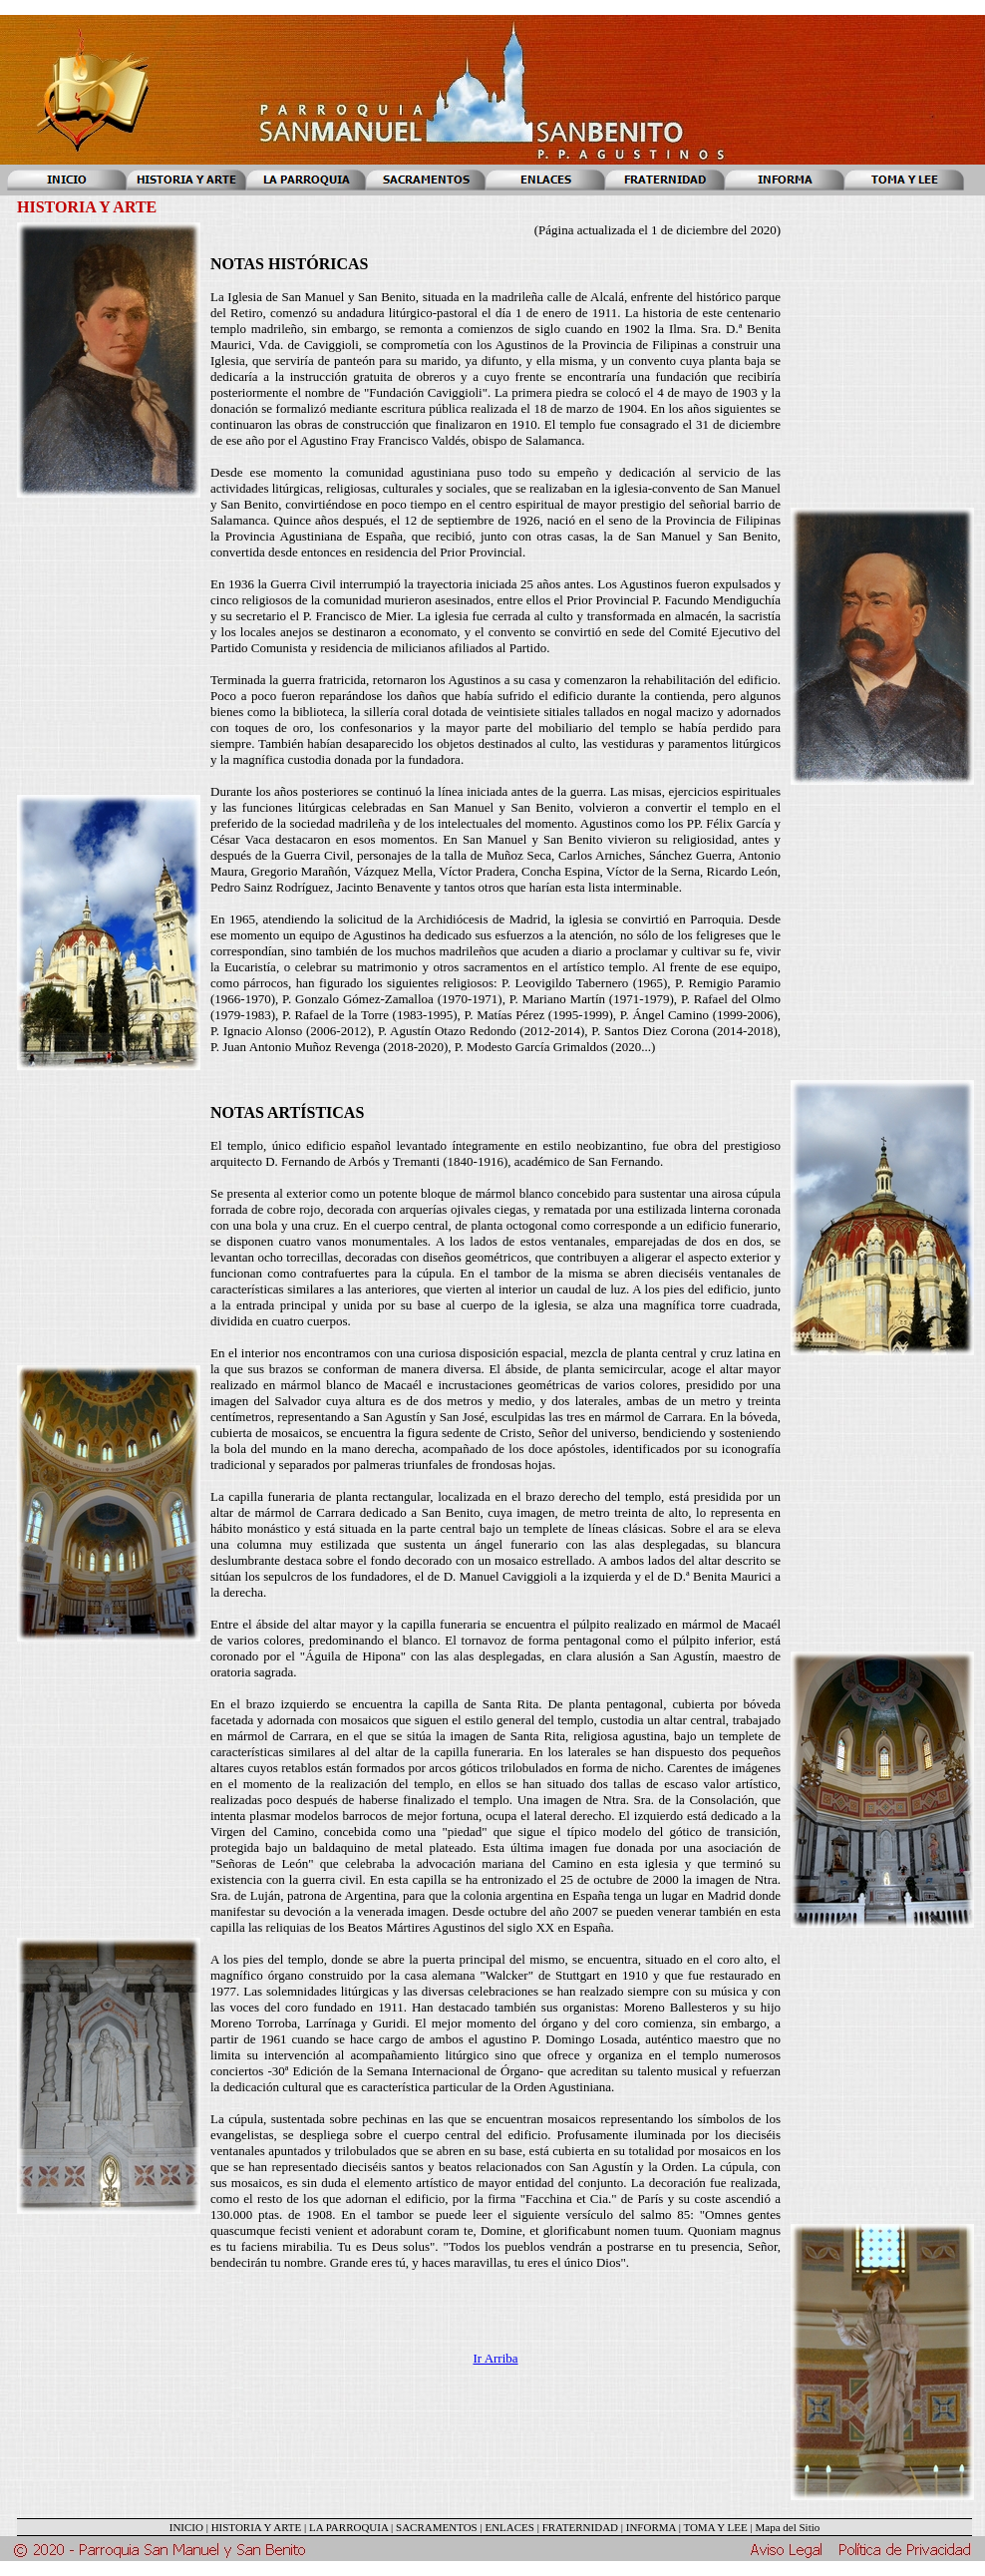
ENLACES (509, 2527)
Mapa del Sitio (787, 2527)
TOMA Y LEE (715, 2527)
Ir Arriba (495, 2358)
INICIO (186, 2527)
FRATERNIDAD (580, 2527)
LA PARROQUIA (348, 2527)
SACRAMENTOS (437, 2527)
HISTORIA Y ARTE (256, 2527)
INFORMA (651, 2527)
